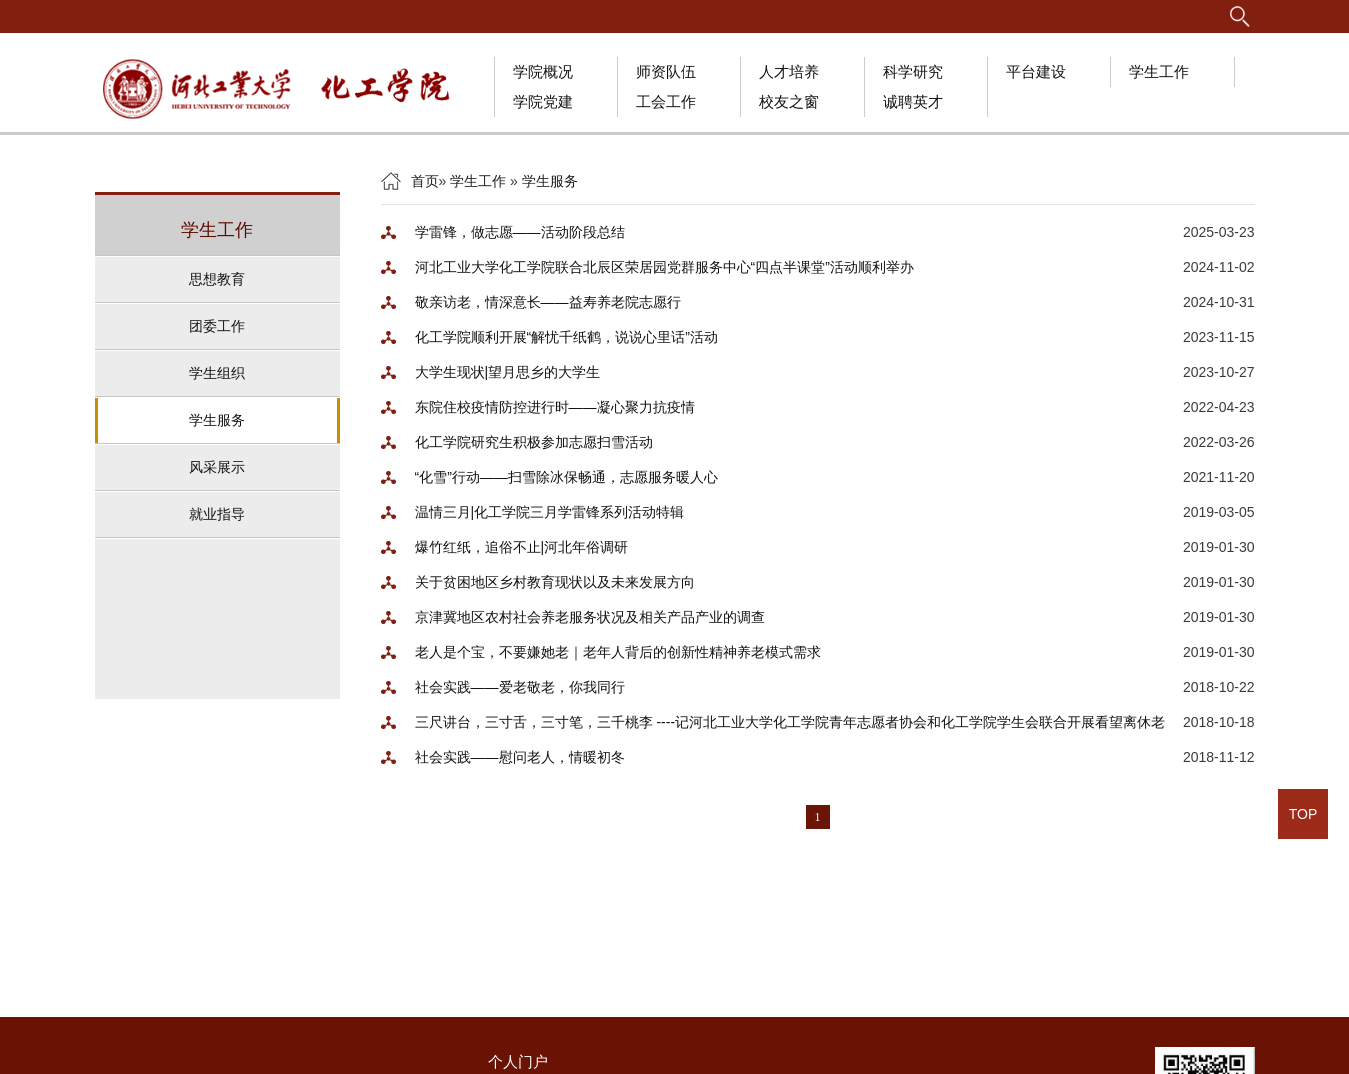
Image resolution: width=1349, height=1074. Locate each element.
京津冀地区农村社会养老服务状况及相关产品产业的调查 (590, 617)
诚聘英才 (913, 101)
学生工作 (1159, 71)
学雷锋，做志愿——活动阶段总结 (520, 232)
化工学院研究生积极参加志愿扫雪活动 (534, 442)
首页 (425, 181)
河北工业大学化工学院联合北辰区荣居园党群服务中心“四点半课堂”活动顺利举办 (664, 267)
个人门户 (518, 1061)
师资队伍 (666, 71)
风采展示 (217, 467)
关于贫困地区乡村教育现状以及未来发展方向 (555, 582)
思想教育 (217, 279)
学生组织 (217, 373)
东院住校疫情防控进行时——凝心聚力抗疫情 (555, 407)
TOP (1303, 814)
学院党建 (543, 101)
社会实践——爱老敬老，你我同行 (520, 687)
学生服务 (217, 420)
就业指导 (217, 514)
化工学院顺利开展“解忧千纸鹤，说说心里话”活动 (566, 337)
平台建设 (1036, 71)
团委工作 (217, 326)
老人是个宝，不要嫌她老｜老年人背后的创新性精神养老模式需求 (618, 652)
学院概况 (543, 71)
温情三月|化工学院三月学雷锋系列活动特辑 (550, 512)
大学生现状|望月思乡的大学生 (508, 372)
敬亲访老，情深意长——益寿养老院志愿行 (548, 302)
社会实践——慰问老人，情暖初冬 (520, 757)
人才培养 (789, 71)
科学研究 (913, 71)
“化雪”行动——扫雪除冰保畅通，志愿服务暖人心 (566, 477)
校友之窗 (789, 101)
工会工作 (666, 101)
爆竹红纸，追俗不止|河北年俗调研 (522, 547)
